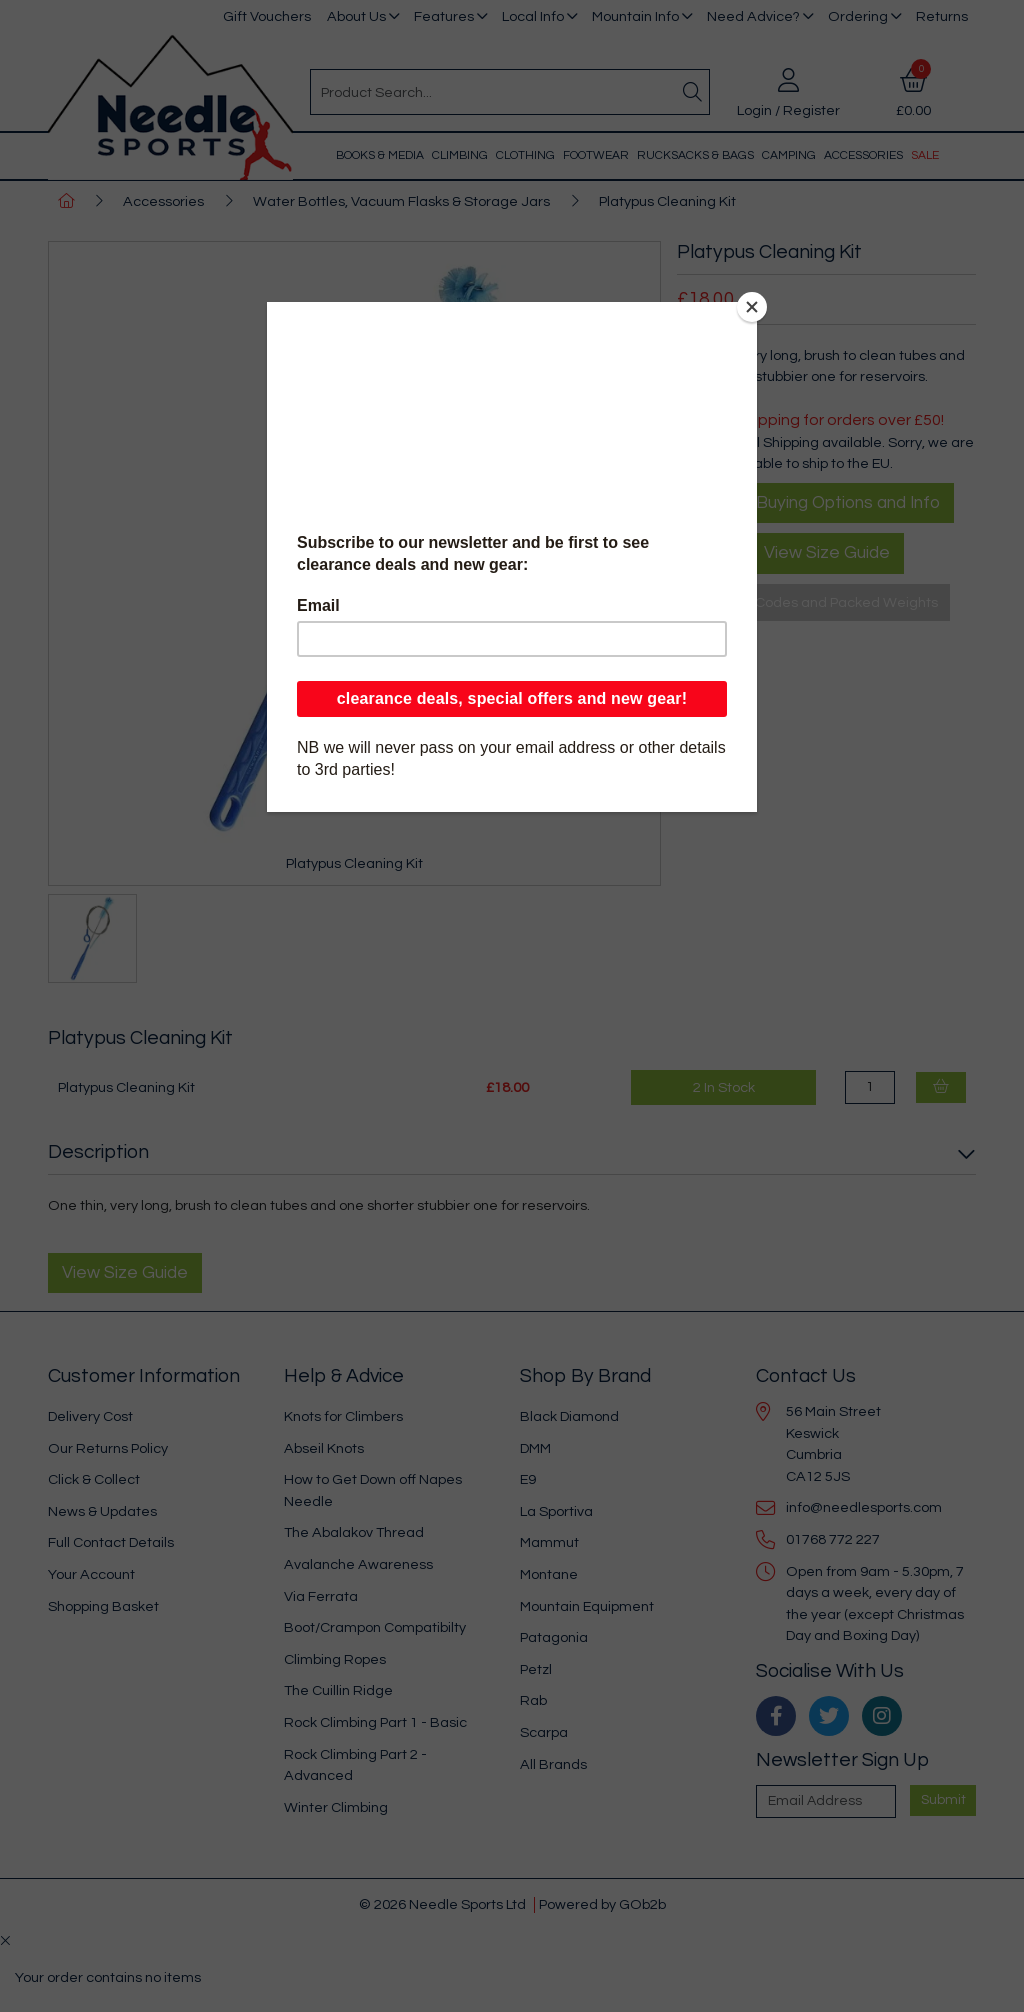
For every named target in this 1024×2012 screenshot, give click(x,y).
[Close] (752, 307)
